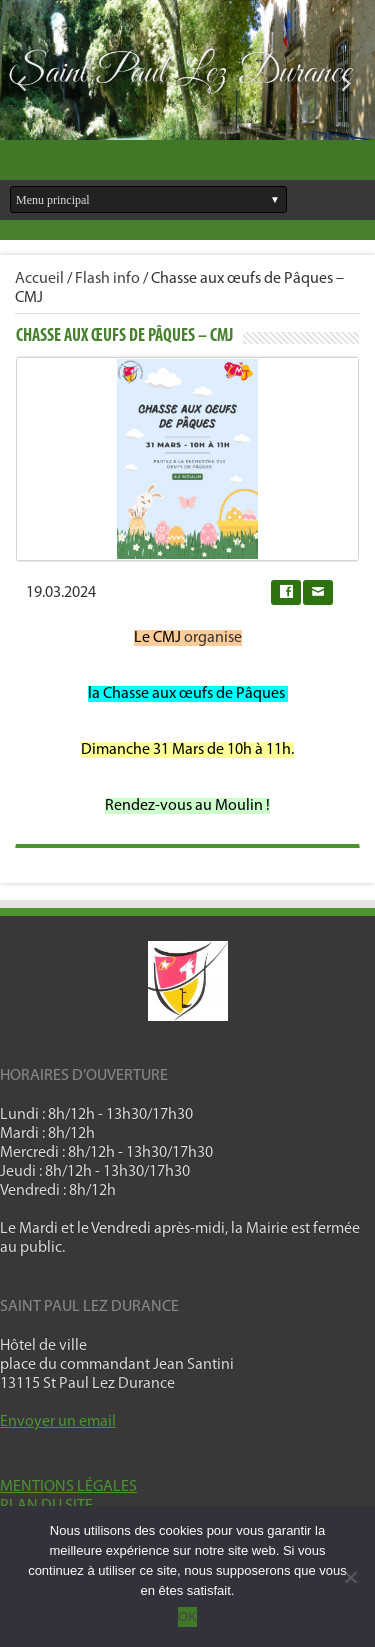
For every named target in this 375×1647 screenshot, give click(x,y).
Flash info (107, 279)
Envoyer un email (58, 1422)
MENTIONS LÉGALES (68, 1487)
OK (187, 1616)
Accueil (39, 279)
